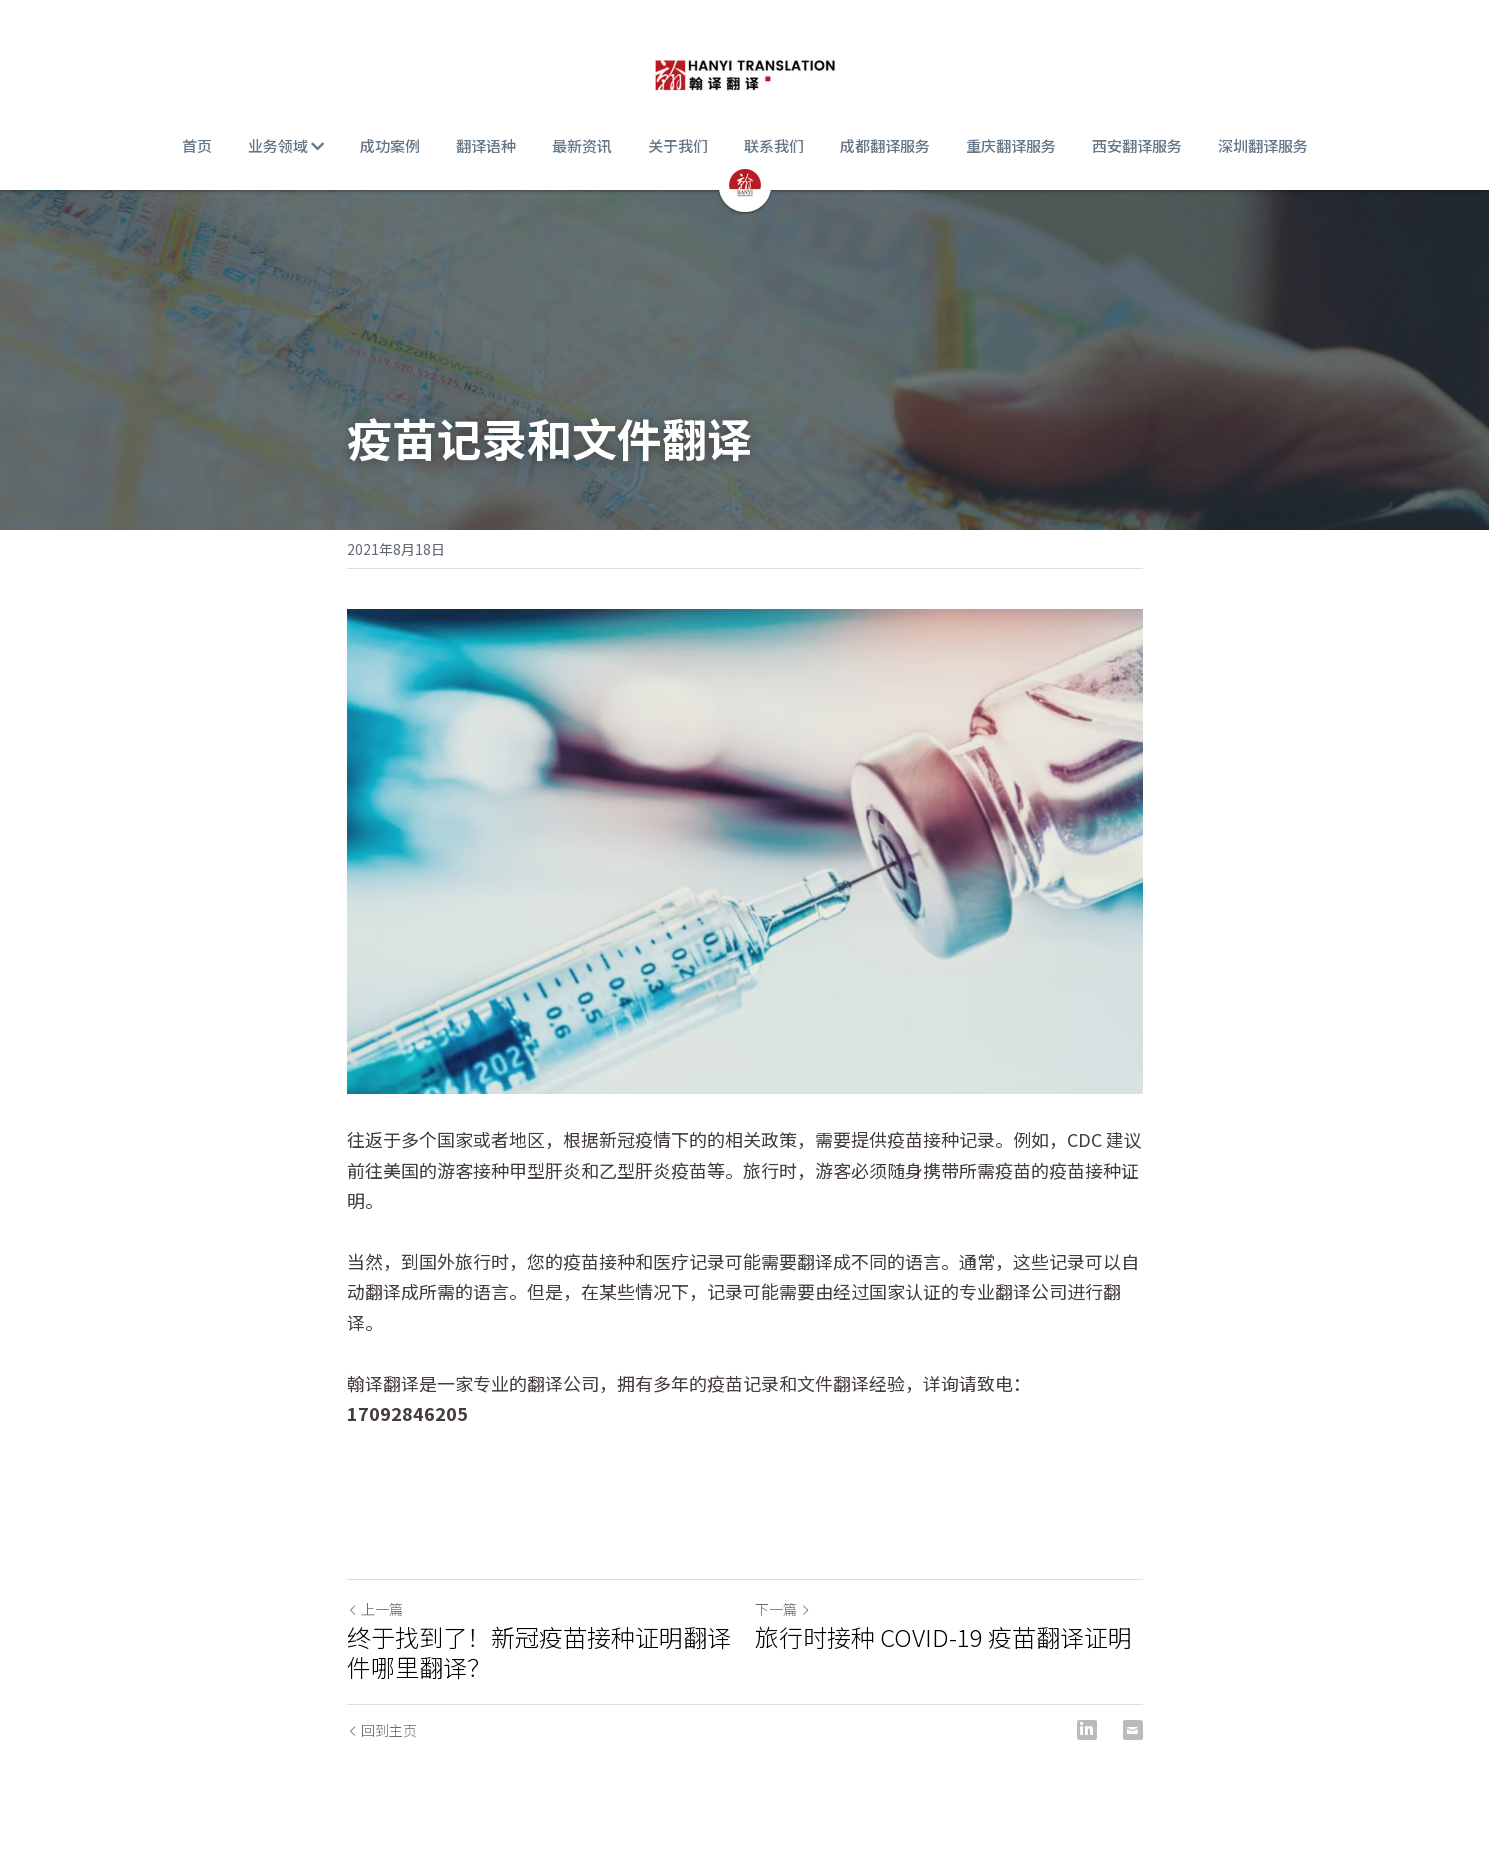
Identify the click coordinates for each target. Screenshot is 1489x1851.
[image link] (744, 70)
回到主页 (382, 1730)
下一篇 (783, 1609)
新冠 (617, 1139)
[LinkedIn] (1087, 1730)
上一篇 (375, 1609)
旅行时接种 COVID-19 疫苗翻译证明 (943, 1637)
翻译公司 (563, 1383)
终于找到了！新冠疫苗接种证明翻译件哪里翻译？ (539, 1652)
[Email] (1133, 1730)
